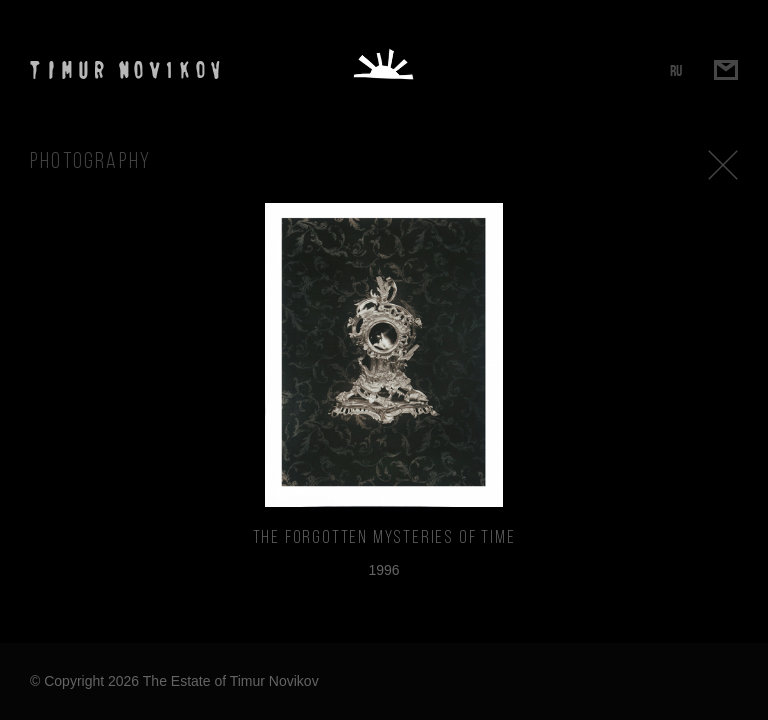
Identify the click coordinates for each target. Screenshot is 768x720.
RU (676, 70)
